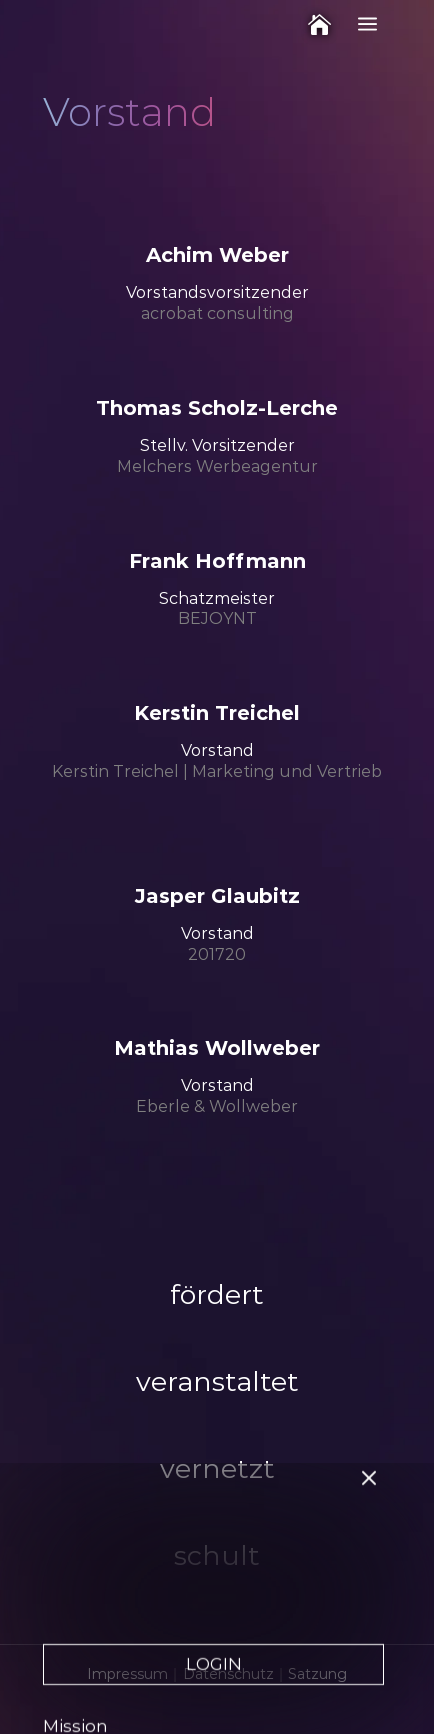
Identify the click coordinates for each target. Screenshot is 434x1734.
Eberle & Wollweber (217, 1106)
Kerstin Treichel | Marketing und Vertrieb (217, 771)
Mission (75, 1547)
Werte (70, 1578)
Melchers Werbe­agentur (217, 466)
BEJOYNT (217, 618)
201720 (217, 954)
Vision (69, 1639)
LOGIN (214, 1485)
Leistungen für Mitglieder (155, 1670)
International (100, 1700)
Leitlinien (83, 1609)
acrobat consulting (217, 313)
